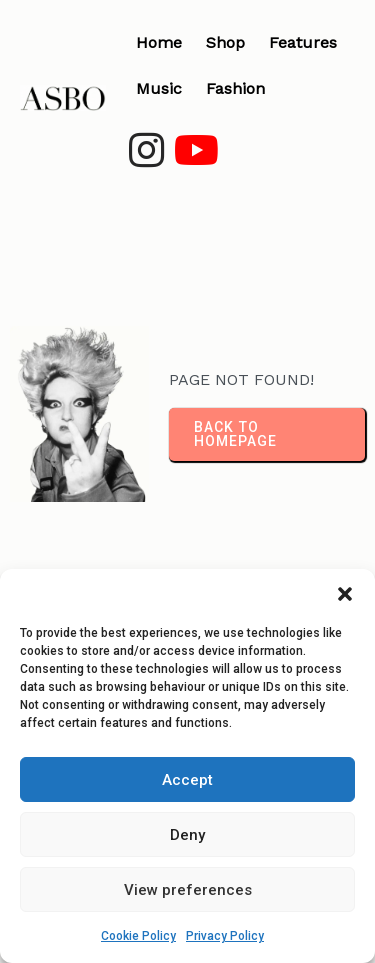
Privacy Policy (225, 936)
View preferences (188, 890)
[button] (345, 594)
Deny (187, 835)
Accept (187, 780)
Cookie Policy (138, 936)
